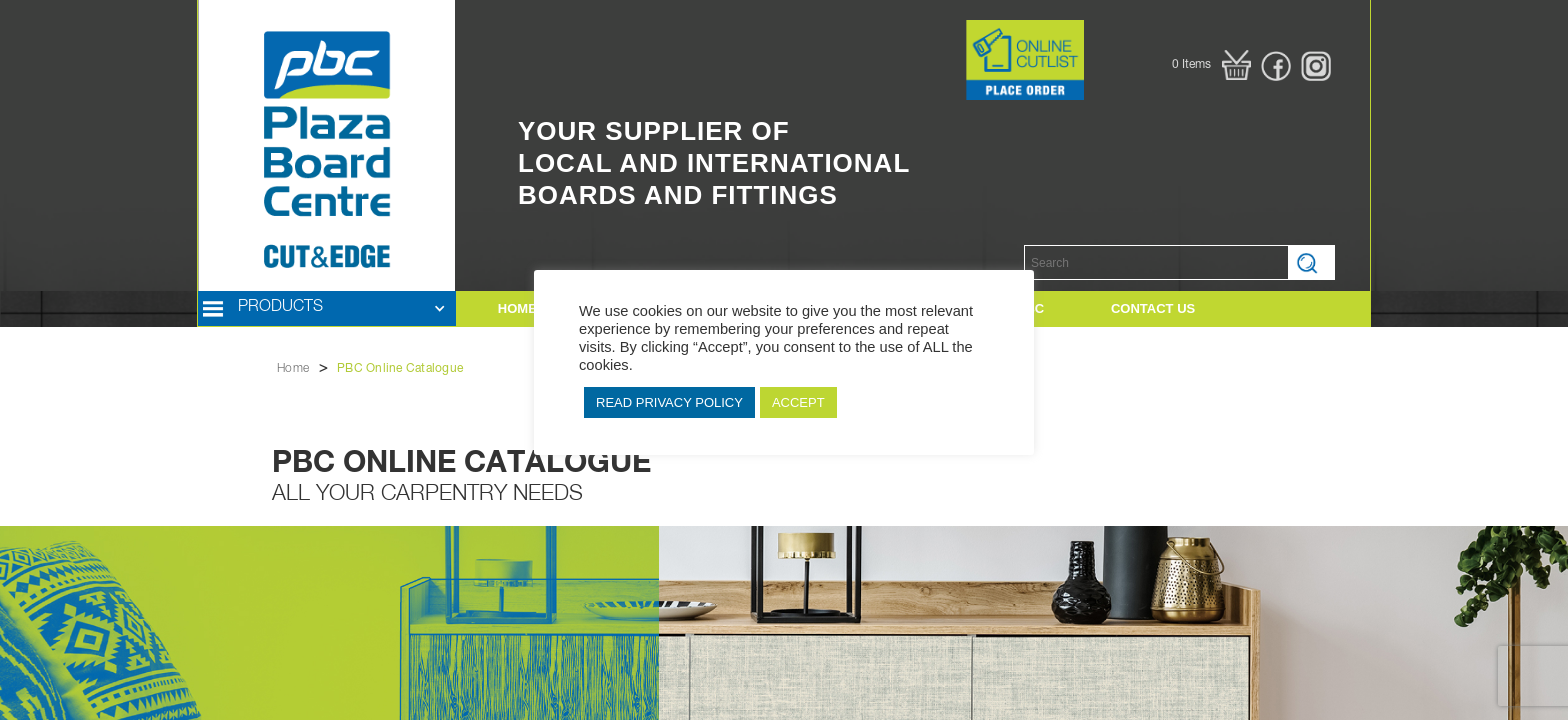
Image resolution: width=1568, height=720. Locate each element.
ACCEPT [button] (798, 402)
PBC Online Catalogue (400, 369)
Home (293, 369)
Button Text (935, 30)
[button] (1211, 65)
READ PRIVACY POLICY (669, 402)
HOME (517, 308)
